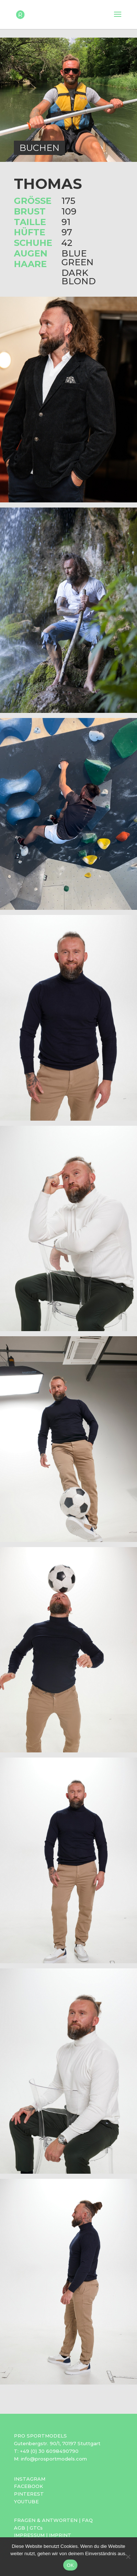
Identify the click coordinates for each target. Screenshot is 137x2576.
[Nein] (128, 2556)
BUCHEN (39, 148)
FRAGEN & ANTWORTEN (45, 2520)
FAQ (87, 2520)
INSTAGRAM (29, 2479)
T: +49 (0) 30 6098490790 (46, 2451)
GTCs (36, 2528)
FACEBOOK (28, 2486)
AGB (19, 2528)
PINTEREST (29, 2494)
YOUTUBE (26, 2501)
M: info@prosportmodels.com (50, 2459)
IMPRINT (60, 2535)
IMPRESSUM (29, 2535)
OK (70, 2565)
